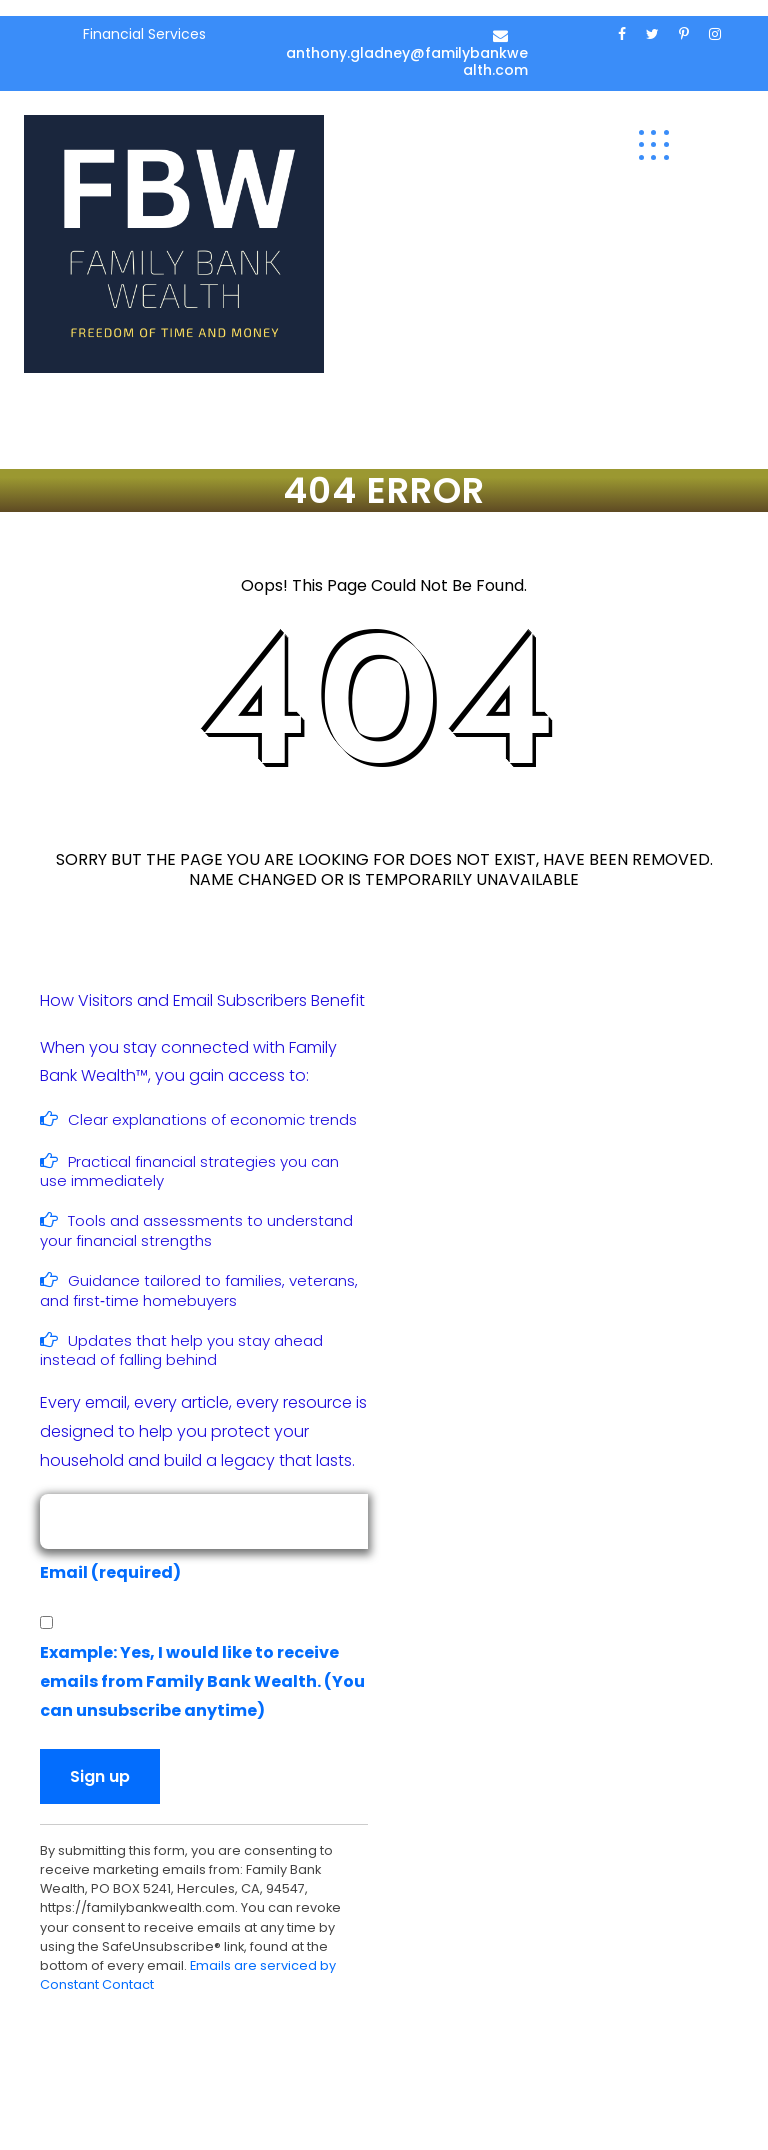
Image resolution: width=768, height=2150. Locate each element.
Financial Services (144, 34)
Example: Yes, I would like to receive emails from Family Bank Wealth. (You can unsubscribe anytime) (202, 1681)
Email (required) (116, 1572)
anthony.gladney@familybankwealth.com (407, 61)
